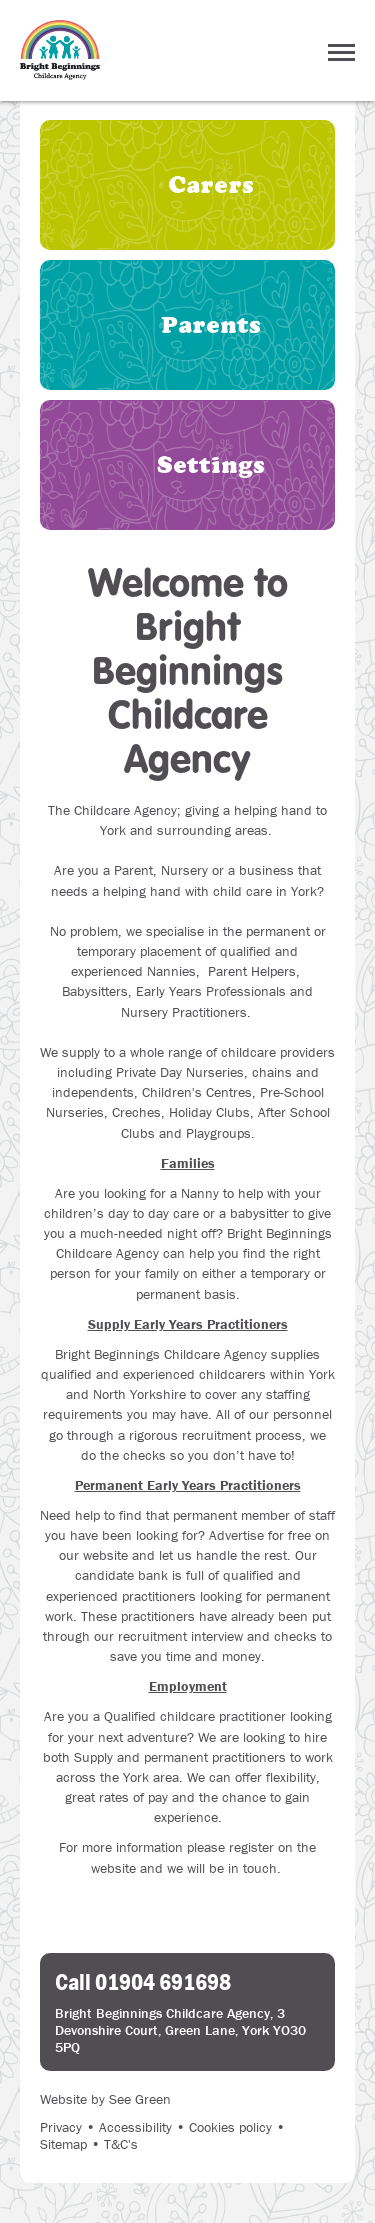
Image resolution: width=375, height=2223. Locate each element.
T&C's (121, 2144)
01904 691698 (163, 1981)
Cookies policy (230, 2127)
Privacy (61, 2127)
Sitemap (63, 2144)
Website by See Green (105, 2099)
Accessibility (135, 2127)
